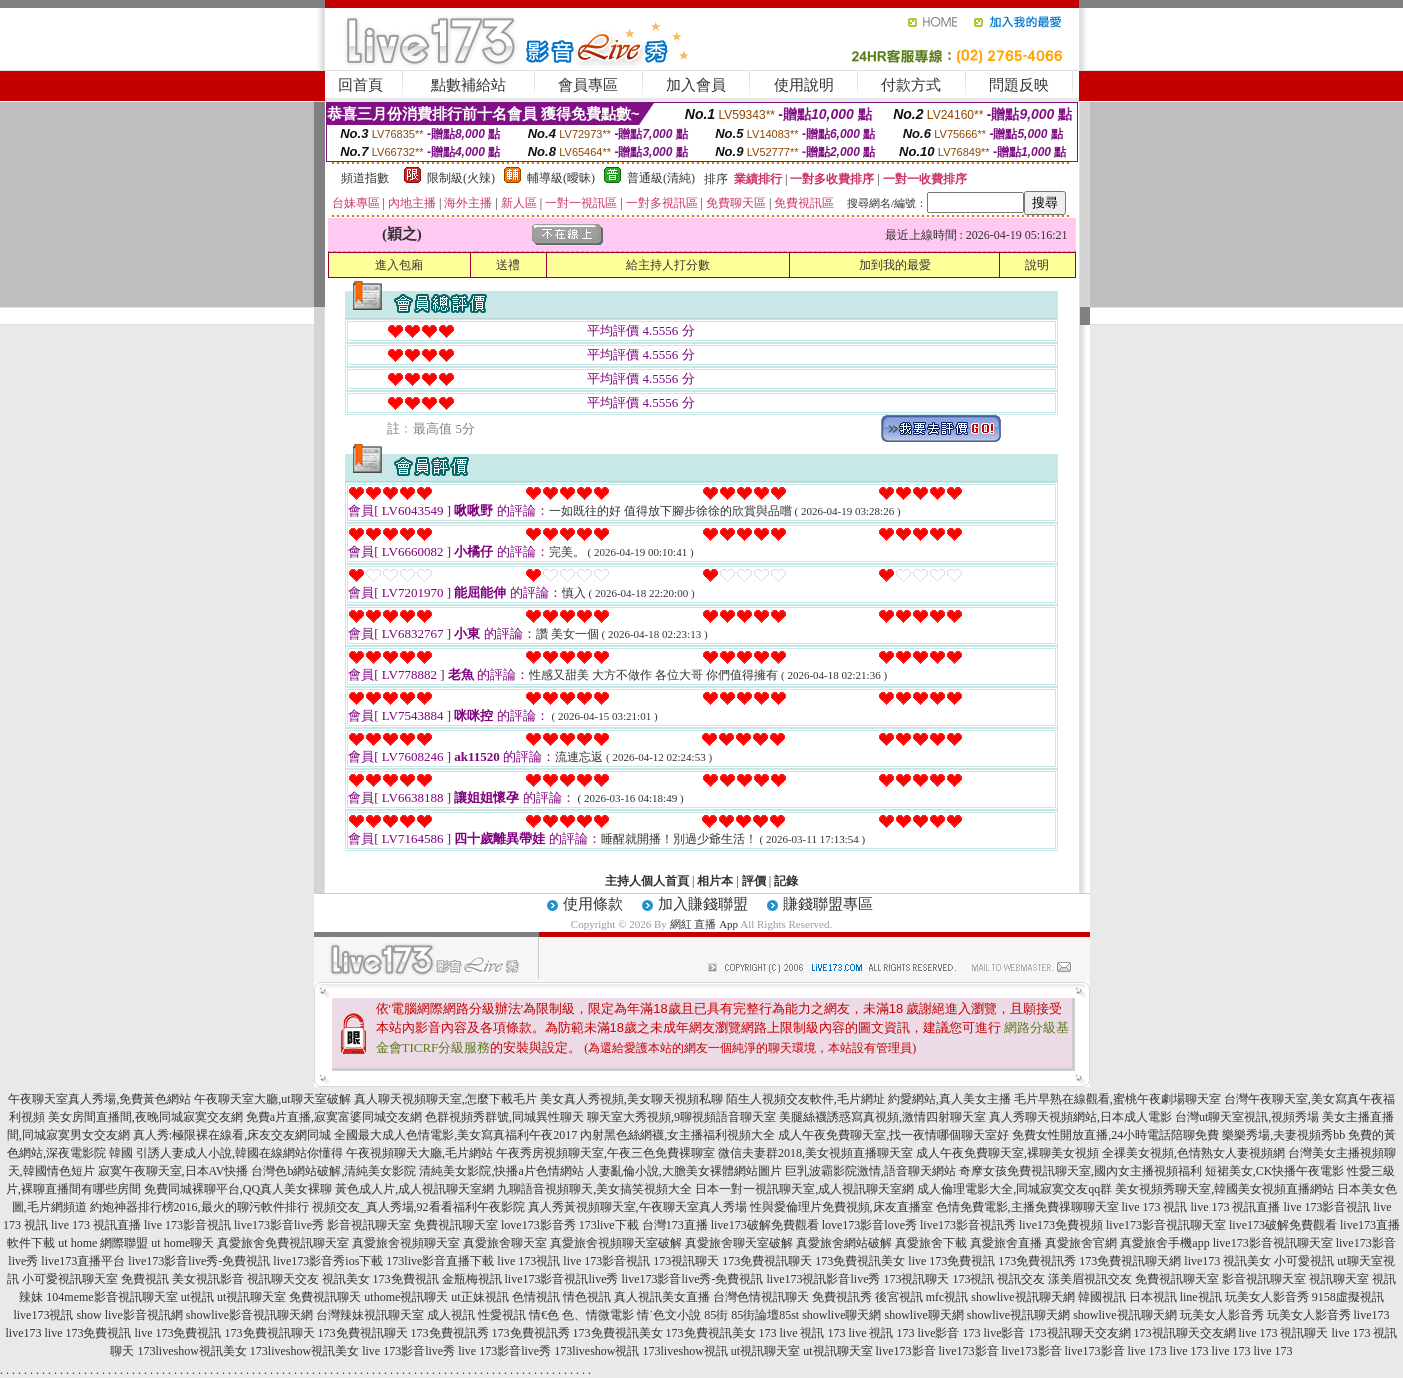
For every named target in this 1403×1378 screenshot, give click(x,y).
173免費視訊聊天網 (1130, 1261)
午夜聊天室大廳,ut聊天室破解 (272, 1099)
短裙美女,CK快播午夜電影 (1275, 1171)
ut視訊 (197, 1297)
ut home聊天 (182, 1243)
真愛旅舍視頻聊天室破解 (616, 1243)
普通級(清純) (661, 178)
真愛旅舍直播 (1006, 1243)
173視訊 (973, 1279)
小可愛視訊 (1304, 1261)
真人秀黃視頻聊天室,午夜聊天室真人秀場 (637, 1207)
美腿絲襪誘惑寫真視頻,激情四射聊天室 (882, 1117)
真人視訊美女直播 (662, 1297)
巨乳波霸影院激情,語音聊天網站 (870, 1171)
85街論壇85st (765, 1315)
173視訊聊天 (686, 1261)
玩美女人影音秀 (1267, 1297)
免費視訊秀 (842, 1297)
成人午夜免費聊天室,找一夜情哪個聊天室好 (893, 1135)
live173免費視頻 (1061, 1225)
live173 (1372, 1315)
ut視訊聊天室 (251, 1297)
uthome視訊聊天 (406, 1297)
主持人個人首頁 (647, 881)
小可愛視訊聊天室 (70, 1279)
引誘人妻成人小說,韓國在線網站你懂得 (239, 1153)
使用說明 (804, 85)
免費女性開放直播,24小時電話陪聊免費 (1115, 1135)
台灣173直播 (675, 1225)
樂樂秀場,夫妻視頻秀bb (1283, 1135)
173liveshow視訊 (596, 1351)
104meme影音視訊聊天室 (111, 1297)
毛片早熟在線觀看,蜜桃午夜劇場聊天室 (1117, 1099)
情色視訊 (587, 1297)
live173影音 (906, 1351)
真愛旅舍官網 (1081, 1243)
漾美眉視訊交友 (1090, 1279)
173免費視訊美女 (860, 1261)
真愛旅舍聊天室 (505, 1243)
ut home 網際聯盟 (103, 1243)
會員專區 (588, 85)
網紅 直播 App (704, 924)
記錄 (786, 881)
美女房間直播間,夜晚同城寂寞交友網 (145, 1117)
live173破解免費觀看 (765, 1225)
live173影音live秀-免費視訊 (199, 1261)
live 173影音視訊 (1327, 1207)
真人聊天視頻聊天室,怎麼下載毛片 (445, 1099)
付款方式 (911, 85)
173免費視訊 (406, 1279)
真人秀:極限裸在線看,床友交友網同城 (232, 1135)
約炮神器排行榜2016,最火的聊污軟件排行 (199, 1207)
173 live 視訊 (792, 1333)
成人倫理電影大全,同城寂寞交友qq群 (1014, 1189)
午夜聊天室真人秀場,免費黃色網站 (99, 1099)
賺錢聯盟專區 (828, 904)
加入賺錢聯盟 (703, 904)
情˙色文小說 (669, 1315)
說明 (1037, 265)
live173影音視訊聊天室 (1166, 1225)
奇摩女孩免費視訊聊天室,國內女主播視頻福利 (1080, 1171)
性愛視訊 (502, 1315)
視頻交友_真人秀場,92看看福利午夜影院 (418, 1207)
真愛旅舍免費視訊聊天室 (283, 1243)
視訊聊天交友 (283, 1279)
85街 (716, 1315)
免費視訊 (145, 1279)
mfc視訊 (947, 1297)
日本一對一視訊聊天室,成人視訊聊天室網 (804, 1189)
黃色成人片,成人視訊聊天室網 (414, 1189)
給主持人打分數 (668, 265)
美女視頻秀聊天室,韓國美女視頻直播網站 (1224, 1189)
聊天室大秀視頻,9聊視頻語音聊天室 (681, 1117)
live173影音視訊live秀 (562, 1279)
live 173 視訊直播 (1236, 1207)
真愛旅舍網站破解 (844, 1243)
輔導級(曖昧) (561, 178)
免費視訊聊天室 (1177, 1279)
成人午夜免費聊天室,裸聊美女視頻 (1007, 1153)
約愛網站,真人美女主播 (949, 1099)
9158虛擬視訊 (1348, 1297)
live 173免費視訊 (951, 1261)
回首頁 (360, 85)
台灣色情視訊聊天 (761, 1297)
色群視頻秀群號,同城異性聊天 (504, 1117)
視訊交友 (1021, 1279)
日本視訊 (1153, 1297)
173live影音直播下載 (440, 1261)
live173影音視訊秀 (968, 1225)
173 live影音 (928, 1333)
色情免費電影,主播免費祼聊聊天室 (1027, 1207)
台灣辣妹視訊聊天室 (370, 1315)
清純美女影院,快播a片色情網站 (501, 1171)
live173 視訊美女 (1227, 1261)
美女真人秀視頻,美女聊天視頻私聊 (631, 1099)
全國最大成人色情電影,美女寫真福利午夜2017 (455, 1135)
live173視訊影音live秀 (823, 1279)
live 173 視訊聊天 (1284, 1333)
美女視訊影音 (208, 1279)
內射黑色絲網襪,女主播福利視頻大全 (677, 1135)
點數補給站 (468, 85)
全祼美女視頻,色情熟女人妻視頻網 (1193, 1153)
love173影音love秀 (869, 1225)
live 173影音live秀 (408, 1351)
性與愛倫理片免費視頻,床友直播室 (841, 1207)
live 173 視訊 (1155, 1207)
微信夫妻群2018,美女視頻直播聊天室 (815, 1153)
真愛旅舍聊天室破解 (739, 1243)
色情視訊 (536, 1297)
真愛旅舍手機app (1164, 1243)
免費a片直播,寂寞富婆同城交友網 (334, 1117)
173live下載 (609, 1225)
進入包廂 (399, 265)
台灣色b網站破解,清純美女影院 (333, 1171)
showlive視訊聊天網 (1022, 1297)
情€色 (544, 1315)
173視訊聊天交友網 (1080, 1333)
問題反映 (1019, 85)
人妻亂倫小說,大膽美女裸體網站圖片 (684, 1171)
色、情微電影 (598, 1315)
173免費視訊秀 (1037, 1261)
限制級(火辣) (461, 178)
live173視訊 (43, 1315)
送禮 (508, 265)
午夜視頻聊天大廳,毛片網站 (419, 1153)
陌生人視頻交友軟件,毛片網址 (805, 1099)
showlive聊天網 (841, 1315)
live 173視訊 (528, 1261)
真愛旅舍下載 (931, 1243)
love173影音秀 (538, 1225)
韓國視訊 (1102, 1297)
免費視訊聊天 (325, 1297)
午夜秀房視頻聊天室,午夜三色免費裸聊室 (605, 1153)
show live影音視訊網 (129, 1315)
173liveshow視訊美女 (191, 1351)
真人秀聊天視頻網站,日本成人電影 (1080, 1117)
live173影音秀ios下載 (328, 1261)
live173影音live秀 (279, 1225)
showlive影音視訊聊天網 (249, 1315)
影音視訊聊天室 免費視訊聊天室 (412, 1225)
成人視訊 (451, 1315)
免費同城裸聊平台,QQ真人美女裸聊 (238, 1189)
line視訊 (1201, 1297)
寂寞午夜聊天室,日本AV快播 (173, 1171)
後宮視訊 (899, 1297)
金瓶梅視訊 (472, 1279)
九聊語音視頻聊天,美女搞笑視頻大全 (594, 1189)
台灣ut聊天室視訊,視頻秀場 (1247, 1117)
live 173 (1147, 1351)
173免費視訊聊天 (767, 1261)
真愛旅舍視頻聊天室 (406, 1243)
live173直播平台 (83, 1261)
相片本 (715, 881)
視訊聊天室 (1339, 1279)
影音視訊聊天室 (1264, 1279)
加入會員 (696, 85)
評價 (754, 881)
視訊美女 (346, 1279)
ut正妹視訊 (479, 1297)
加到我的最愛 (895, 265)
